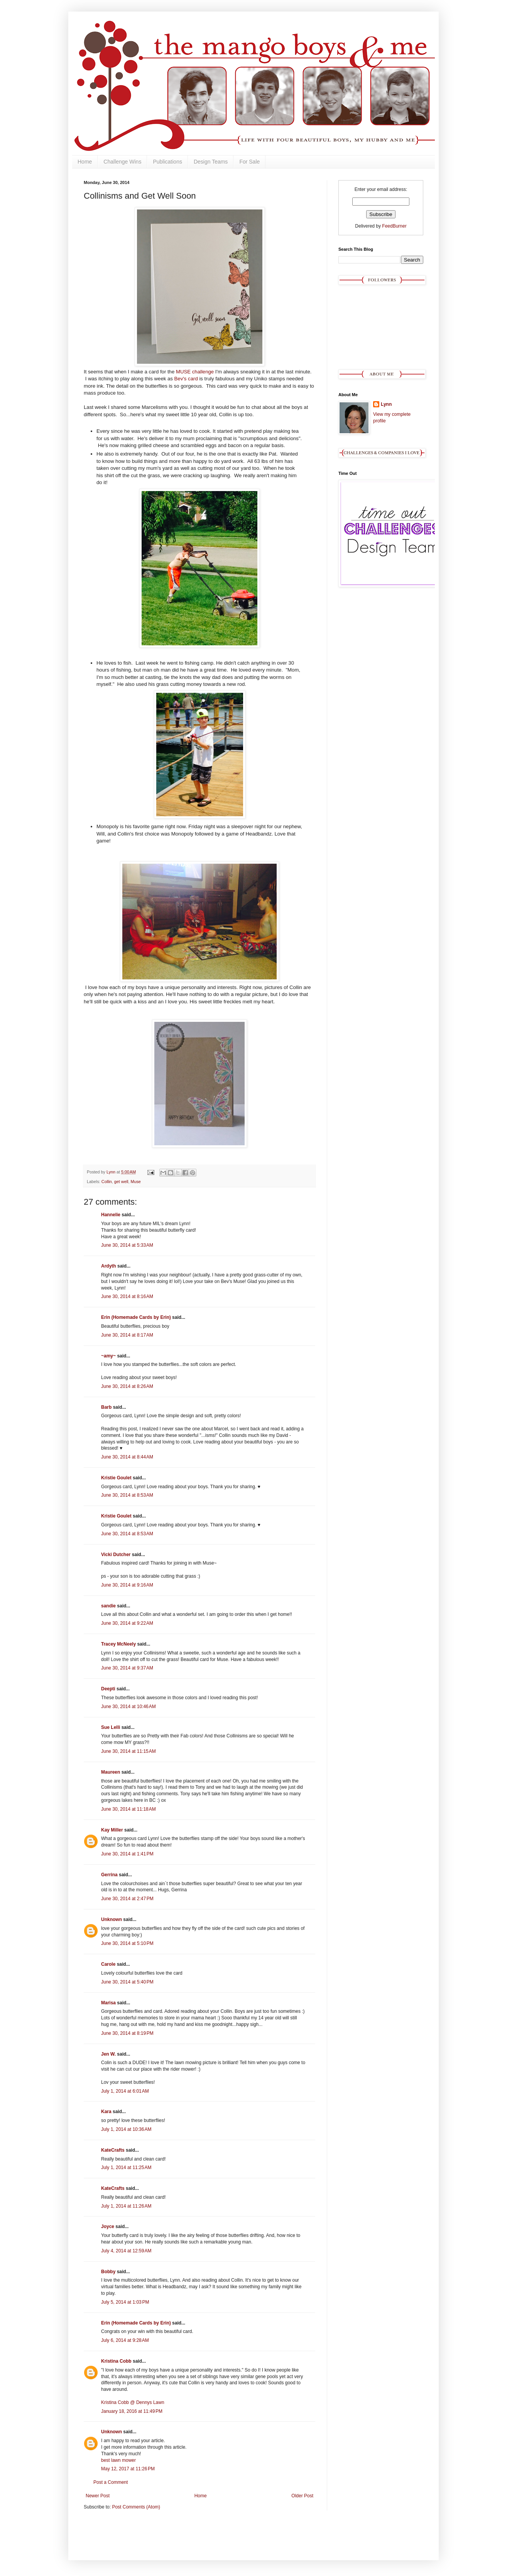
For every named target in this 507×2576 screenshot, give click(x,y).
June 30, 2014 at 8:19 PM (127, 2033)
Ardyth (108, 1266)
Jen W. (108, 2054)
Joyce (107, 2226)
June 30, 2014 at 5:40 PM (127, 1982)
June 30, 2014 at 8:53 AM (127, 1495)
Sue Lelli (111, 1727)
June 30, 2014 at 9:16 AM (127, 1585)
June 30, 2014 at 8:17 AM (127, 1335)
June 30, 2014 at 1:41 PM (127, 1854)
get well (121, 1181)
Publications (167, 162)
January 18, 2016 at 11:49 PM (131, 2411)
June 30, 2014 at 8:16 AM (127, 1296)
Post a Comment (110, 2482)
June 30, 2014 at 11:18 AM (128, 1809)
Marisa (108, 2002)
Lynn (386, 404)
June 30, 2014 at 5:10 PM (127, 1943)
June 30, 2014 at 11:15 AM (128, 1751)
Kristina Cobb (116, 2361)
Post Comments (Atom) (136, 2507)
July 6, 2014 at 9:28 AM (125, 2340)
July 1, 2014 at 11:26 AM (126, 2206)
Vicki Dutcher (115, 1554)
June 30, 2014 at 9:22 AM (127, 1623)
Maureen (110, 1772)
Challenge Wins (122, 162)
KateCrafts (113, 2150)
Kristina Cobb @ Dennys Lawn (132, 2402)
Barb (106, 1407)
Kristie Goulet (116, 1477)
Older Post (302, 2495)
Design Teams (211, 162)
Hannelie (110, 1214)
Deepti (108, 1688)
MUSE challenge (195, 372)
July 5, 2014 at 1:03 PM (125, 2302)
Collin (106, 1181)
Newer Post (98, 2495)
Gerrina (109, 1874)
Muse (135, 1181)
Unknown (111, 1919)
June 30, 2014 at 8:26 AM (127, 1386)
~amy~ (108, 1356)
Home (85, 162)
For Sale (249, 162)
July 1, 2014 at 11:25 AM (126, 2167)
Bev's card (186, 379)
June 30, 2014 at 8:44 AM (127, 1457)
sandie (108, 1606)
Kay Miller (112, 1830)
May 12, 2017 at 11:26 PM (128, 2468)
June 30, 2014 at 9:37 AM (127, 1668)
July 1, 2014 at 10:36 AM (126, 2129)
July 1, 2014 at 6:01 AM (125, 2091)
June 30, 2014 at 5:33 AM (127, 1245)
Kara (106, 2111)
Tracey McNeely (118, 1644)
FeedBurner (394, 226)
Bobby (108, 2271)
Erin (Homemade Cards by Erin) (136, 1317)
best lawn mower (118, 2460)
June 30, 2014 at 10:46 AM (128, 1706)
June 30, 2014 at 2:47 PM (127, 1898)
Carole (109, 1964)
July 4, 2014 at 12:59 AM (126, 2251)
